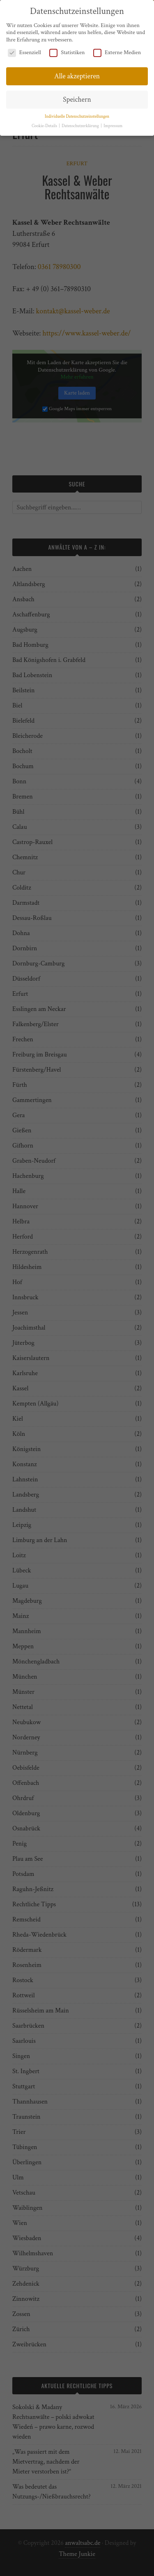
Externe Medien (117, 48)
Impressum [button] (112, 121)
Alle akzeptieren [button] (77, 71)
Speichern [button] (77, 95)
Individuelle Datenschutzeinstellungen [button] (77, 111)
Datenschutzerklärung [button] (81, 121)
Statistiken (67, 48)
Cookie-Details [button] (45, 121)
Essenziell (24, 48)
